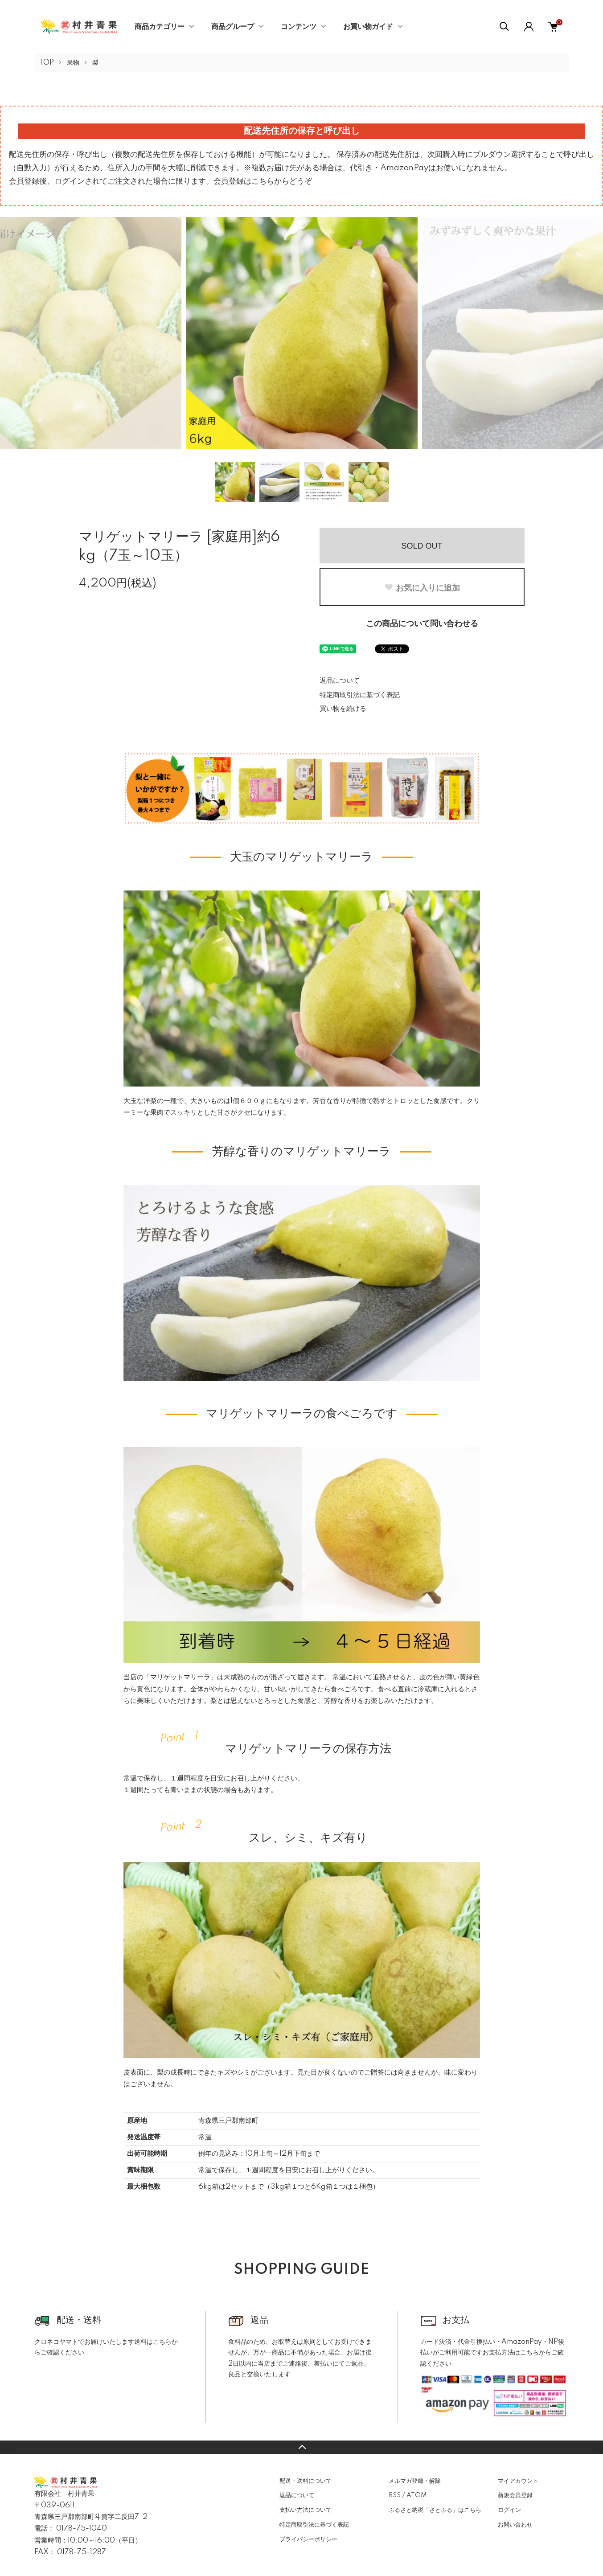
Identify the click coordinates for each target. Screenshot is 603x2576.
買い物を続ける (343, 709)
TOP (46, 62)
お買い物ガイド (368, 27)
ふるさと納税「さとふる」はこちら (435, 2510)
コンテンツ (298, 27)
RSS (395, 2495)
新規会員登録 (515, 2495)
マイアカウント (518, 2481)
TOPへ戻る (301, 2447)
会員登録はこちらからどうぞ (262, 181)
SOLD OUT (421, 545)
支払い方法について (305, 2510)
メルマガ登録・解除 (415, 2481)
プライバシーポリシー (308, 2539)
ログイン (509, 2510)
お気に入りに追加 (422, 587)
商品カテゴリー (160, 27)
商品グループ (232, 27)
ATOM (416, 2495)
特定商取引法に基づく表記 (360, 695)
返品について (340, 681)
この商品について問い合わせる (422, 623)
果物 (73, 62)
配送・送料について (305, 2481)
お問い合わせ (515, 2525)
